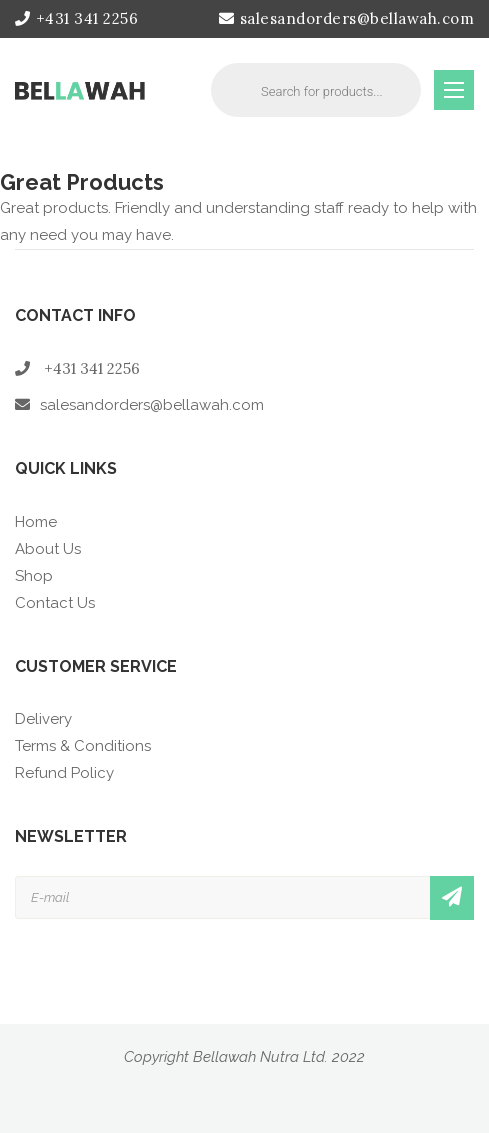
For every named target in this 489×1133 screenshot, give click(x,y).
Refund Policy (64, 773)
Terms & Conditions (83, 746)
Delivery (43, 719)
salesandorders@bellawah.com (346, 18)
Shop (34, 576)
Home (36, 522)
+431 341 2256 (76, 18)
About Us (48, 549)
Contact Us (55, 603)
